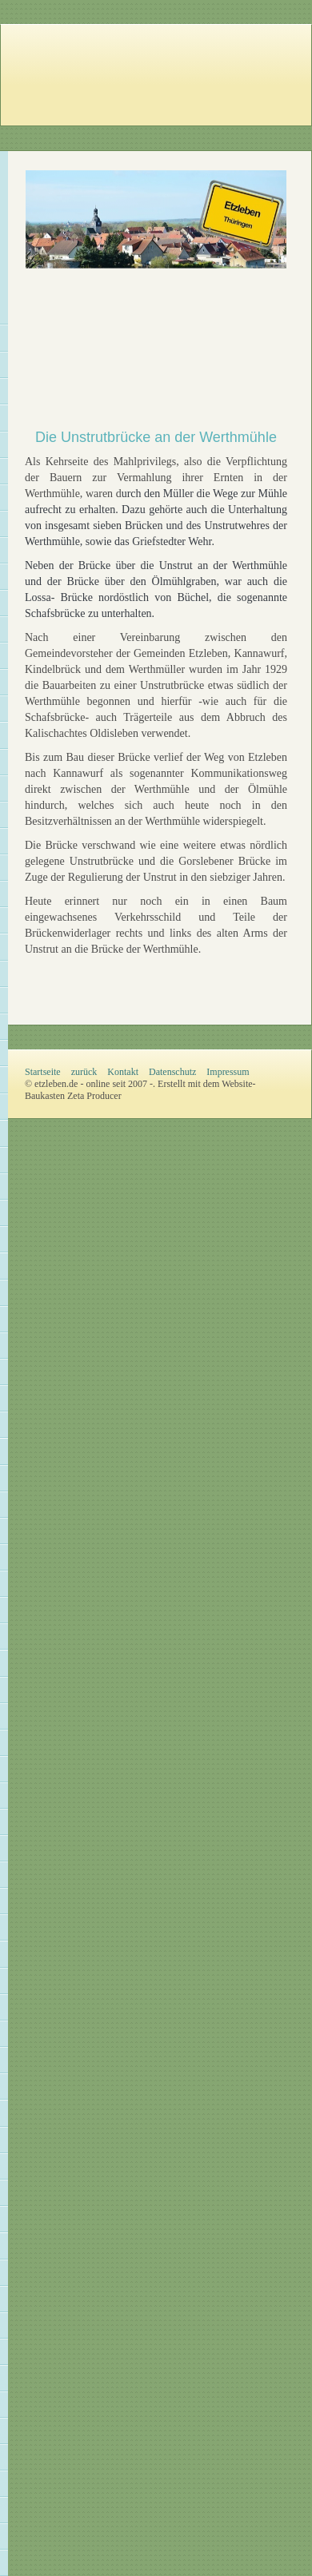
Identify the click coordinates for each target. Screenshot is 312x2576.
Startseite (43, 1071)
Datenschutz (172, 1071)
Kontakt (122, 1071)
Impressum (227, 1071)
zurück (84, 1071)
